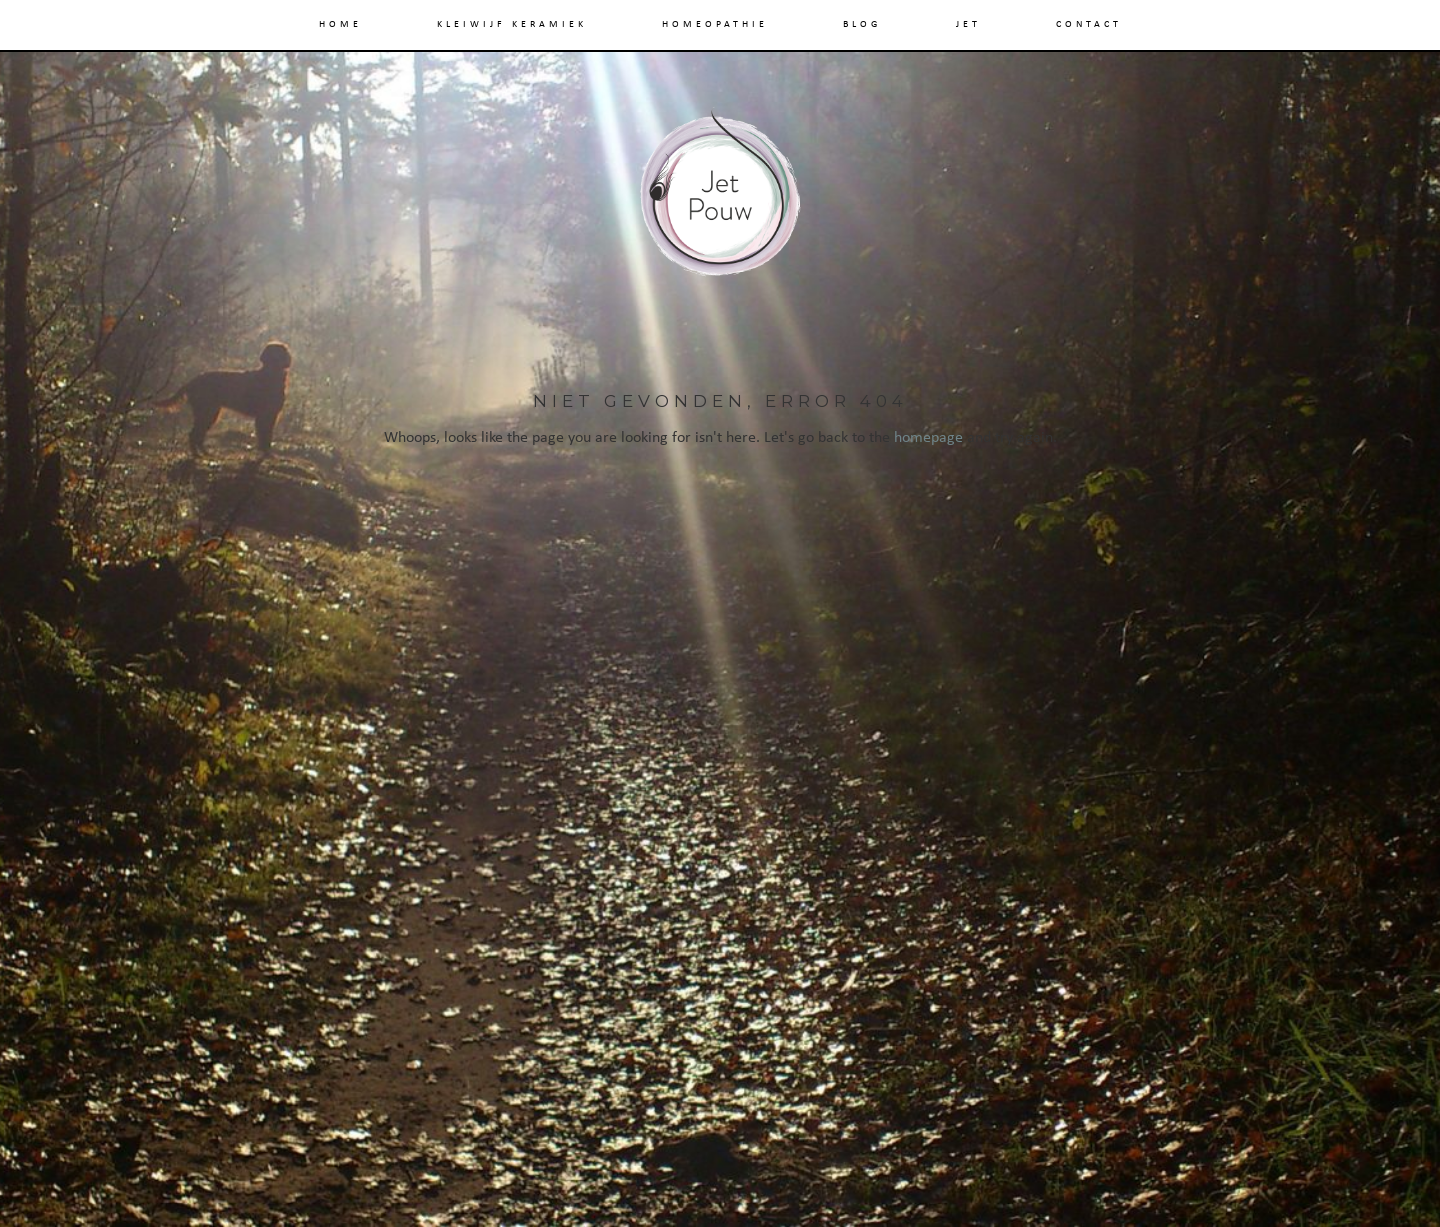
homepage (928, 438)
